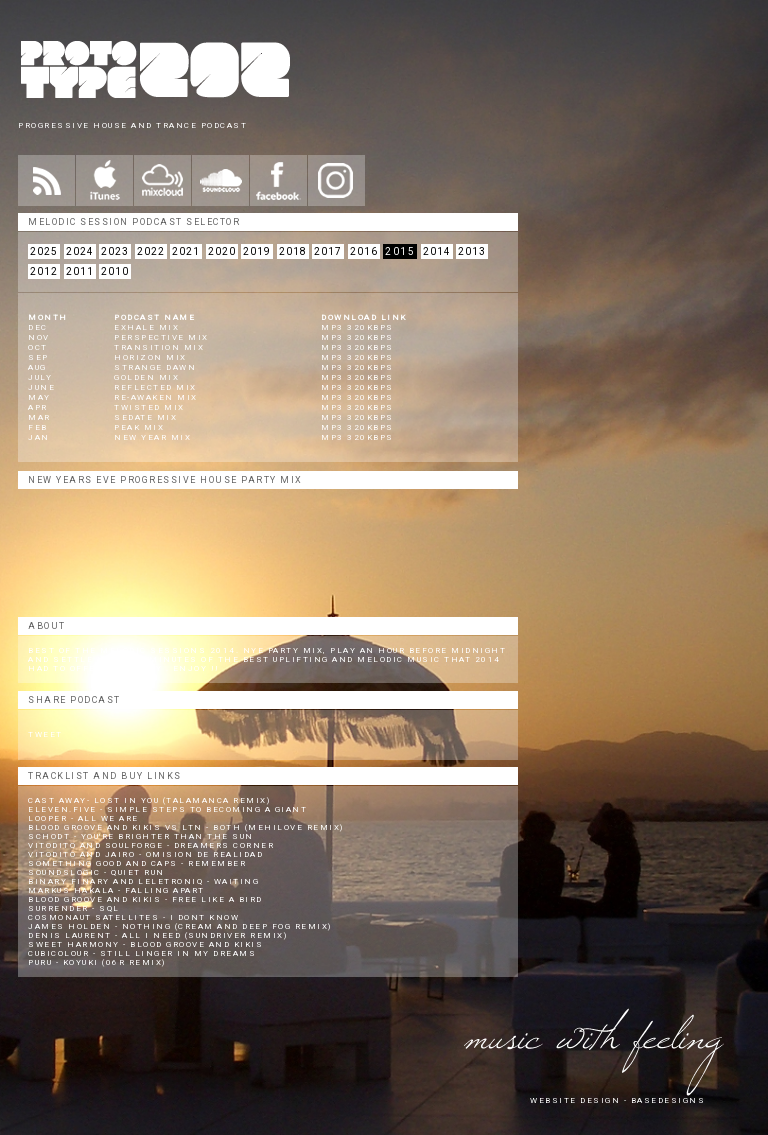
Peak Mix (139, 427)
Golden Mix (146, 377)
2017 (328, 251)
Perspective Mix (161, 337)
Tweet (45, 734)
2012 (44, 271)
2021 (186, 251)
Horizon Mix (150, 357)
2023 (115, 251)
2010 (115, 271)
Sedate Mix (145, 417)
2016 (364, 251)
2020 (222, 251)
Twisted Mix (149, 407)
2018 (293, 251)
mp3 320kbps (357, 327)
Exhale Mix (146, 327)
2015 (400, 251)
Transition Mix (159, 347)
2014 (437, 251)
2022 (151, 251)
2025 (44, 251)
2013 (472, 251)
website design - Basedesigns (617, 1100)
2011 (80, 271)
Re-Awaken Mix (156, 397)
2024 (80, 251)
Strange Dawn (155, 367)
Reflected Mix (155, 387)
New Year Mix (152, 437)
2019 (257, 251)
